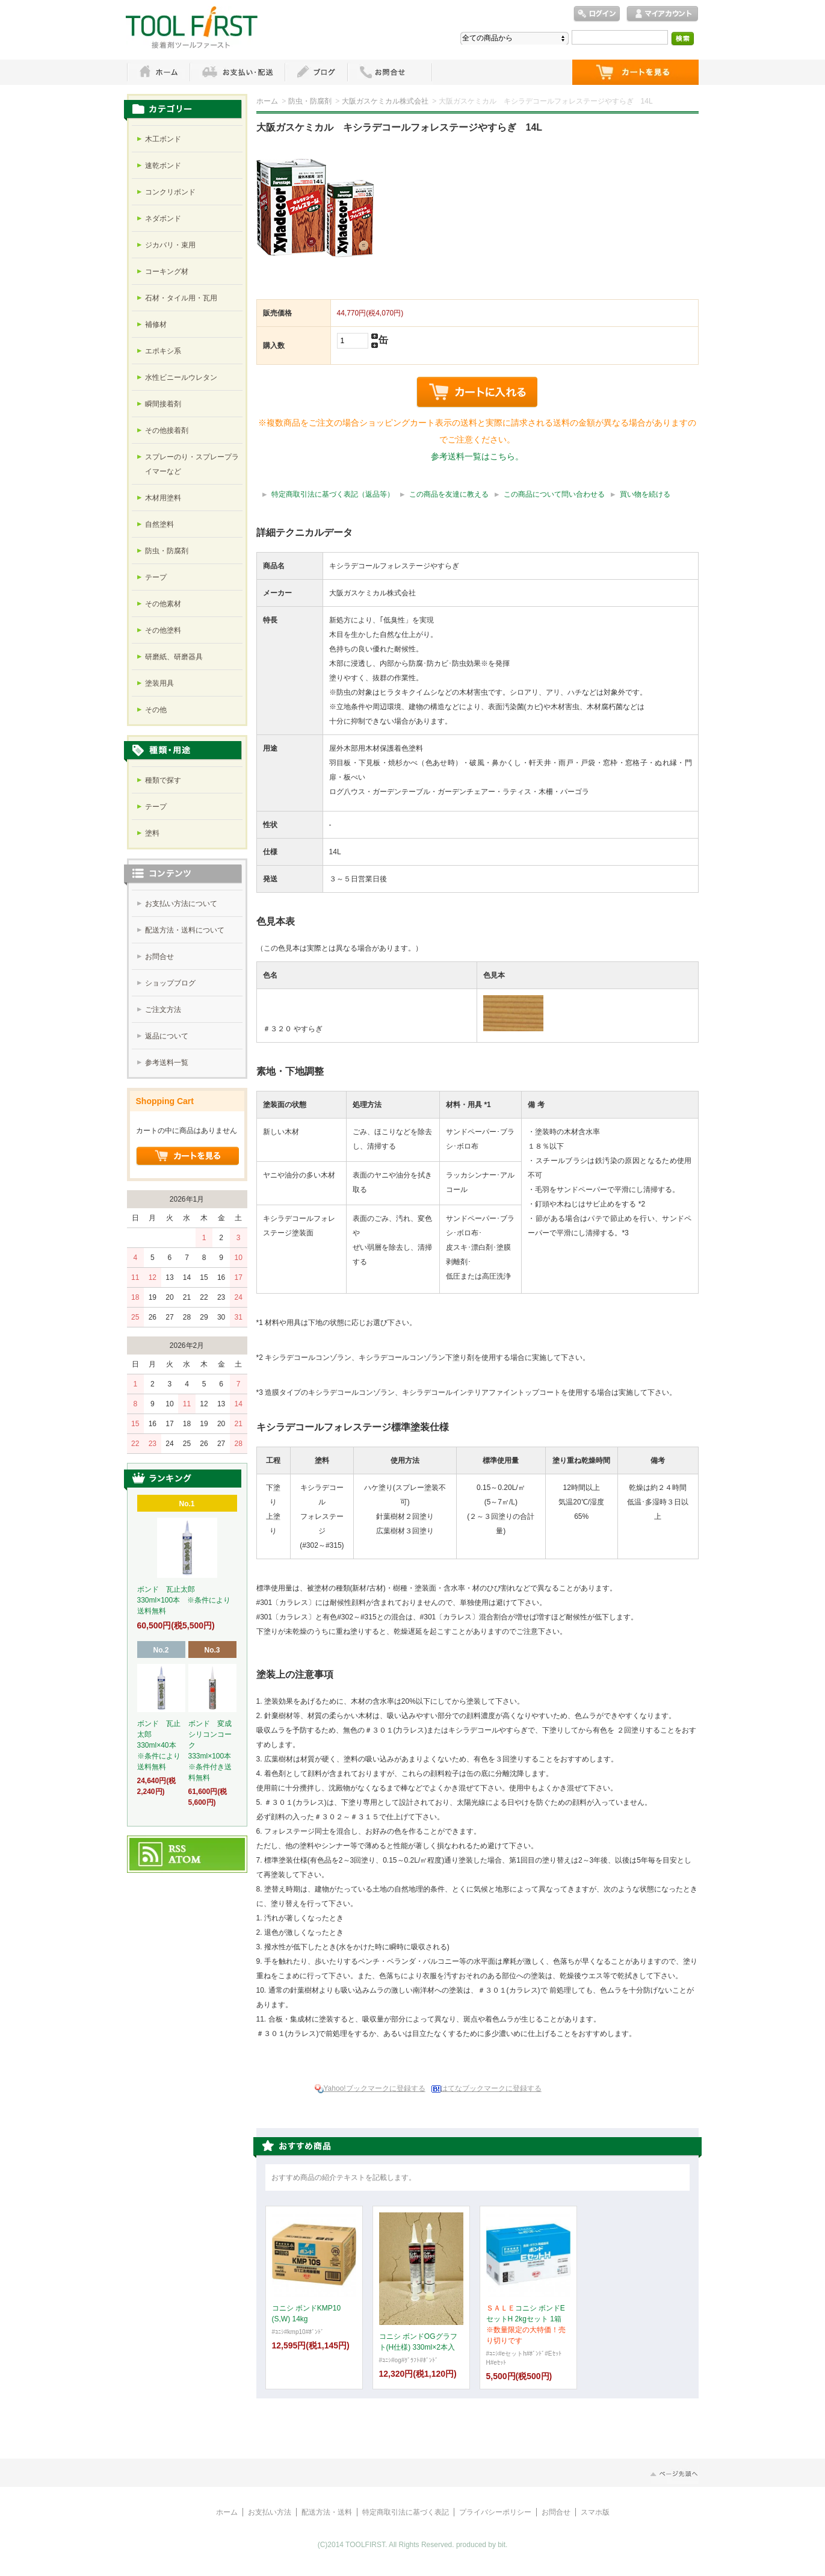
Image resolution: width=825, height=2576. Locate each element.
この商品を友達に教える (449, 494)
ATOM (185, 1860)
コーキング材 (166, 271)
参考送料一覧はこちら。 (477, 456)
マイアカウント (662, 14)
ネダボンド (163, 218)
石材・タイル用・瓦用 (181, 298)
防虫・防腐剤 (310, 101)
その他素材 (163, 604)
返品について (166, 1036)
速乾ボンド (163, 165)
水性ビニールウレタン (181, 377)
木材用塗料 (163, 498)
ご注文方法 (163, 1009)
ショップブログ (170, 983)
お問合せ (159, 956)
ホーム (158, 72)
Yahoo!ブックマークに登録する (374, 2088)
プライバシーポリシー (495, 2512)
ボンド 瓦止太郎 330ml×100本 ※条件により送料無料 (184, 1600)
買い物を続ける (645, 494)
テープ (156, 577)
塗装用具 (159, 683)
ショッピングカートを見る (187, 1156)
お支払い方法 (269, 2512)
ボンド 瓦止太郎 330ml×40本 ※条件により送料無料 (159, 1745)
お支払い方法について (181, 903)
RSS (177, 1849)
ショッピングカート (635, 72)
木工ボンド (163, 139)
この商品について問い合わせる (554, 494)
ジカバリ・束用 (170, 245)
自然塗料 (159, 524)
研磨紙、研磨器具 (174, 657)
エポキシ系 (163, 351)
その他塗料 (163, 630)
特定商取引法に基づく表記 (405, 2512)
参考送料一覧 (166, 1062)
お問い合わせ (390, 72)
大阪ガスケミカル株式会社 (385, 101)
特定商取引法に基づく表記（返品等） (332, 494)
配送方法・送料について (184, 930)
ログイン (596, 14)
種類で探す (163, 780)
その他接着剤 (166, 430)
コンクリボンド (170, 192)
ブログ (316, 72)
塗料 (152, 833)
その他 (156, 710)
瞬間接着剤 (163, 404)
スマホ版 (595, 2512)
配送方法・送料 (326, 2512)
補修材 (156, 324)
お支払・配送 (237, 72)
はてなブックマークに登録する (491, 2088)
